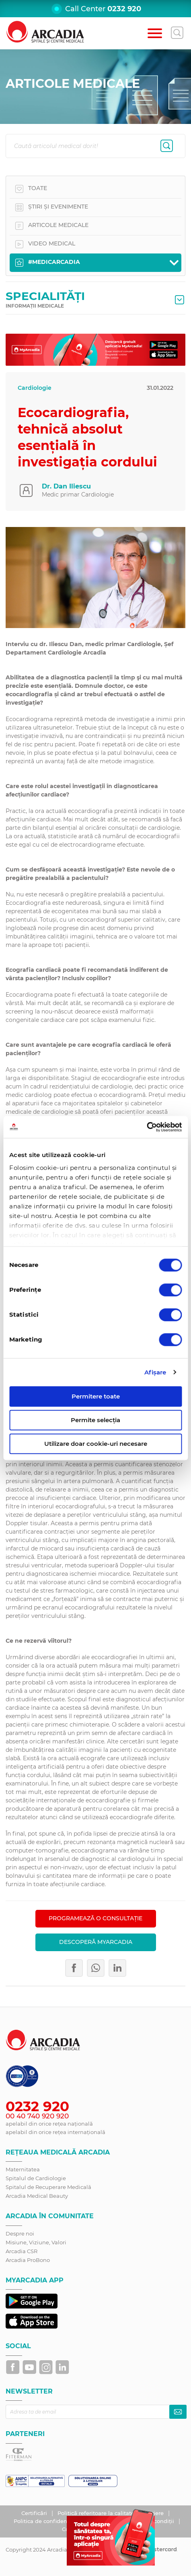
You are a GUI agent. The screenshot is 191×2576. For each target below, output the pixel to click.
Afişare (155, 1372)
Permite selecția (95, 1420)
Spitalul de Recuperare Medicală (48, 2187)
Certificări (35, 2513)
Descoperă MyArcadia (95, 1942)
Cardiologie (34, 387)
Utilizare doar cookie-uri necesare (95, 1443)
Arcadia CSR (21, 2251)
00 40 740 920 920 (37, 2116)
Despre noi (20, 2233)
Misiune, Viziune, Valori (36, 2242)
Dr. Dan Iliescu (66, 486)
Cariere (155, 2513)
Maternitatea (23, 2169)
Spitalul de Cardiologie (36, 2178)
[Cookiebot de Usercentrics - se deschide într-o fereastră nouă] (146, 1127)
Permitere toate (96, 1396)
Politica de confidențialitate (51, 2521)
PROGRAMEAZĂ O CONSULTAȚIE (95, 1918)
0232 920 (124, 9)
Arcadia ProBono (28, 2260)
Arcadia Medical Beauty (37, 2196)
